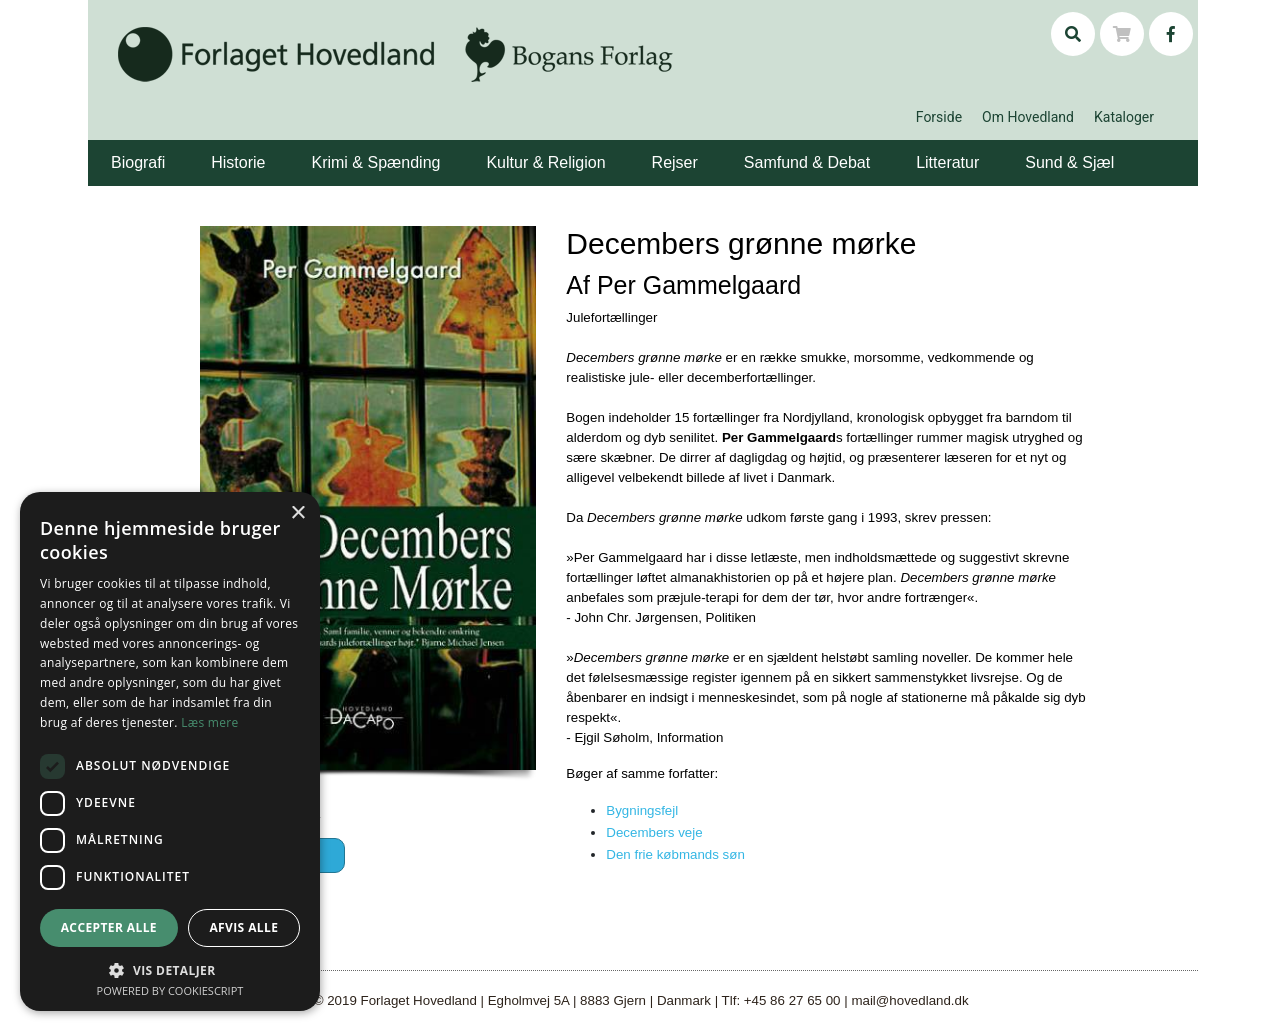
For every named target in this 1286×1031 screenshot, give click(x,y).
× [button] (297, 513)
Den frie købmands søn (675, 854)
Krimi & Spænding (375, 162)
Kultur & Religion (545, 162)
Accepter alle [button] (109, 927)
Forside (939, 117)
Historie (238, 162)
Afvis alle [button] (243, 927)
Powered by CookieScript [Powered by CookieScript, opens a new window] (170, 990)
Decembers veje (654, 832)
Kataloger (1124, 117)
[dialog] (170, 751)
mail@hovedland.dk (909, 1000)
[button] (168, 148)
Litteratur (947, 162)
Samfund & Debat (807, 162)
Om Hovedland (1028, 117)
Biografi (138, 162)
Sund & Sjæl (1069, 162)
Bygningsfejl (642, 810)
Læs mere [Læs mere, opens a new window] (209, 722)
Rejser (675, 162)
